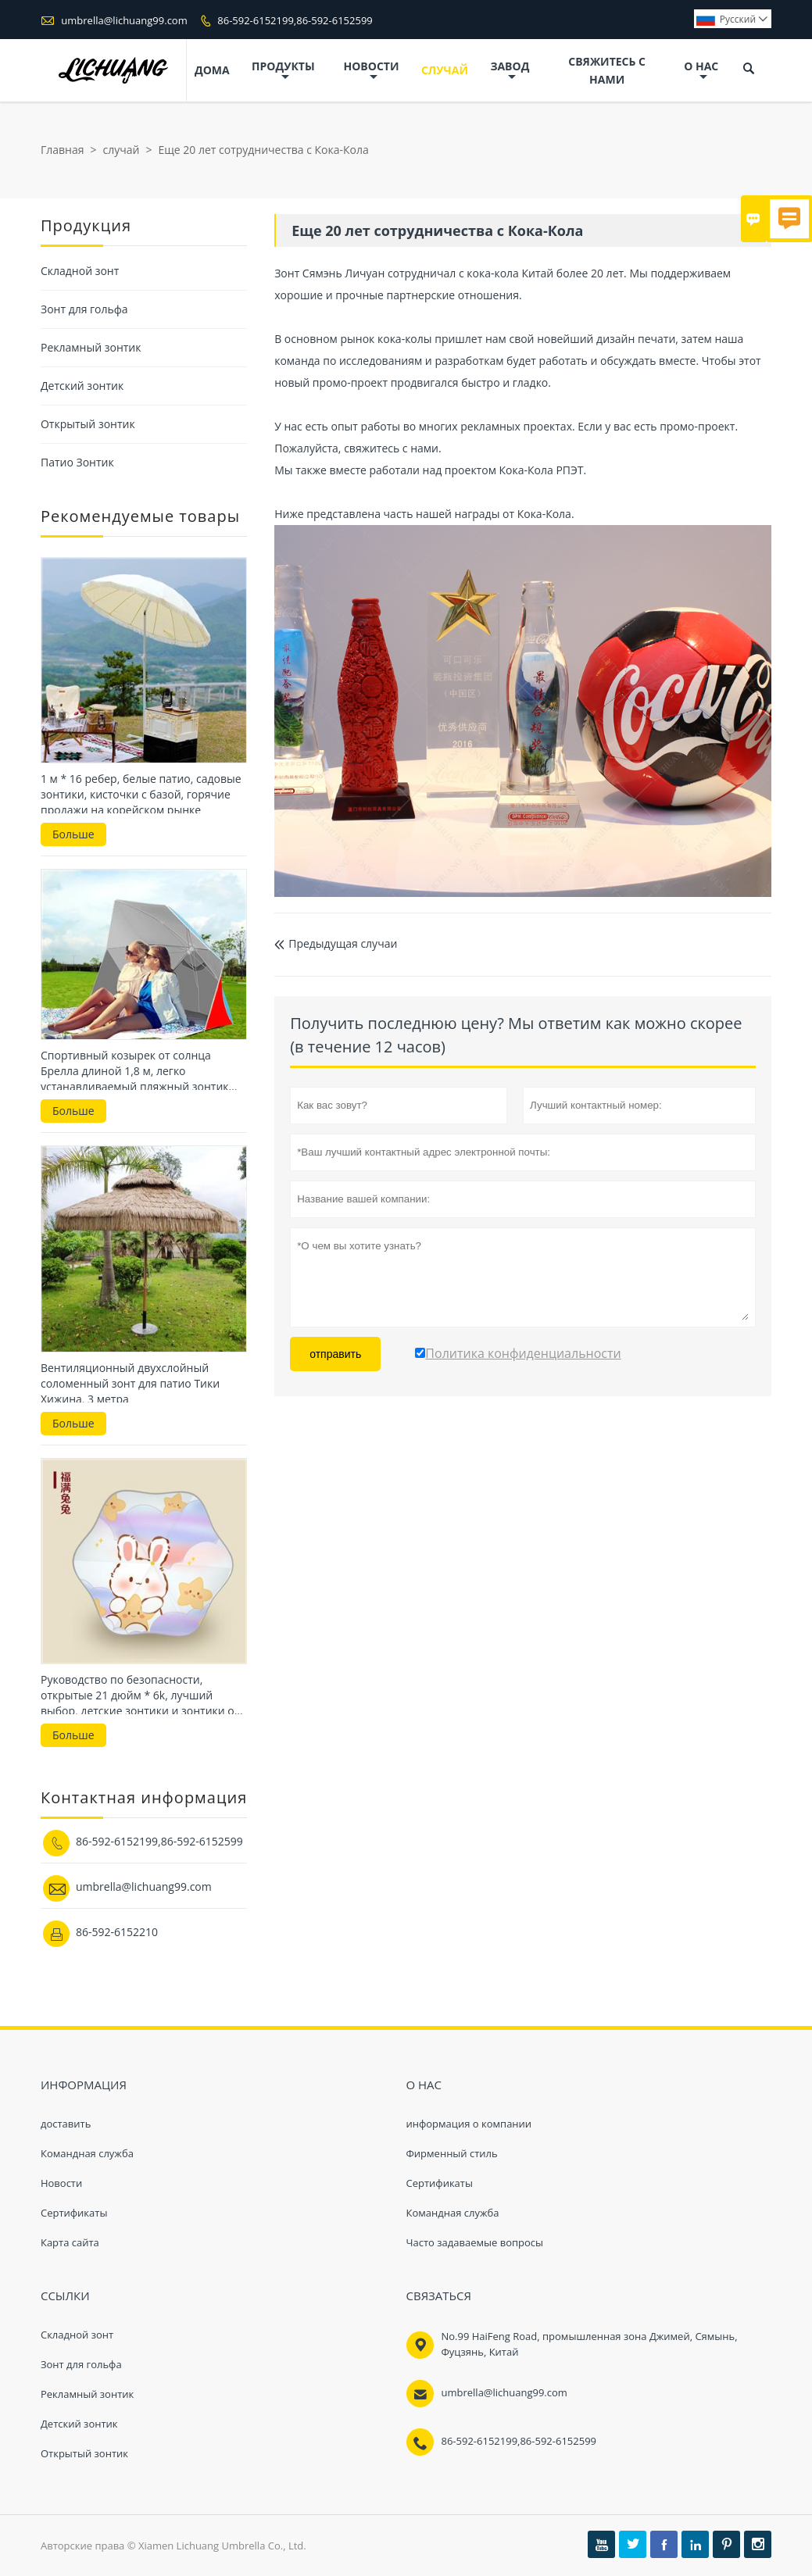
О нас (701, 71)
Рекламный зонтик (91, 347)
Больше (73, 834)
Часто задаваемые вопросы (475, 2242)
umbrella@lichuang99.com (124, 20)
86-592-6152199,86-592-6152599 (295, 20)
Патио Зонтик (77, 462)
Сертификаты (74, 2213)
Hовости (61, 2183)
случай (444, 70)
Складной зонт (80, 270)
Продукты (283, 71)
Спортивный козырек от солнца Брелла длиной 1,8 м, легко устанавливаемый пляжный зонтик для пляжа (135, 1071)
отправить (335, 1354)
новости (371, 71)
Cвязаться (439, 2295)
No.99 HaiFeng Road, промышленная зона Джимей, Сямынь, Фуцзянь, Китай (590, 2344)
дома (212, 70)
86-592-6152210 (117, 1931)
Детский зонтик (82, 385)
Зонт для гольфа (84, 309)
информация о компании (469, 2124)
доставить (66, 2124)
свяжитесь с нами (607, 70)
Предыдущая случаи (335, 943)
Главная (62, 149)
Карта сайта (70, 2242)
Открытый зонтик (88, 423)
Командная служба (87, 2153)
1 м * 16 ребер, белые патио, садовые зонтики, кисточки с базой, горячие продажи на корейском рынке (141, 794)
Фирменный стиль (452, 2153)
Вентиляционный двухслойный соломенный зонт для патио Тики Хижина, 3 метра (130, 1383)
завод (509, 71)
